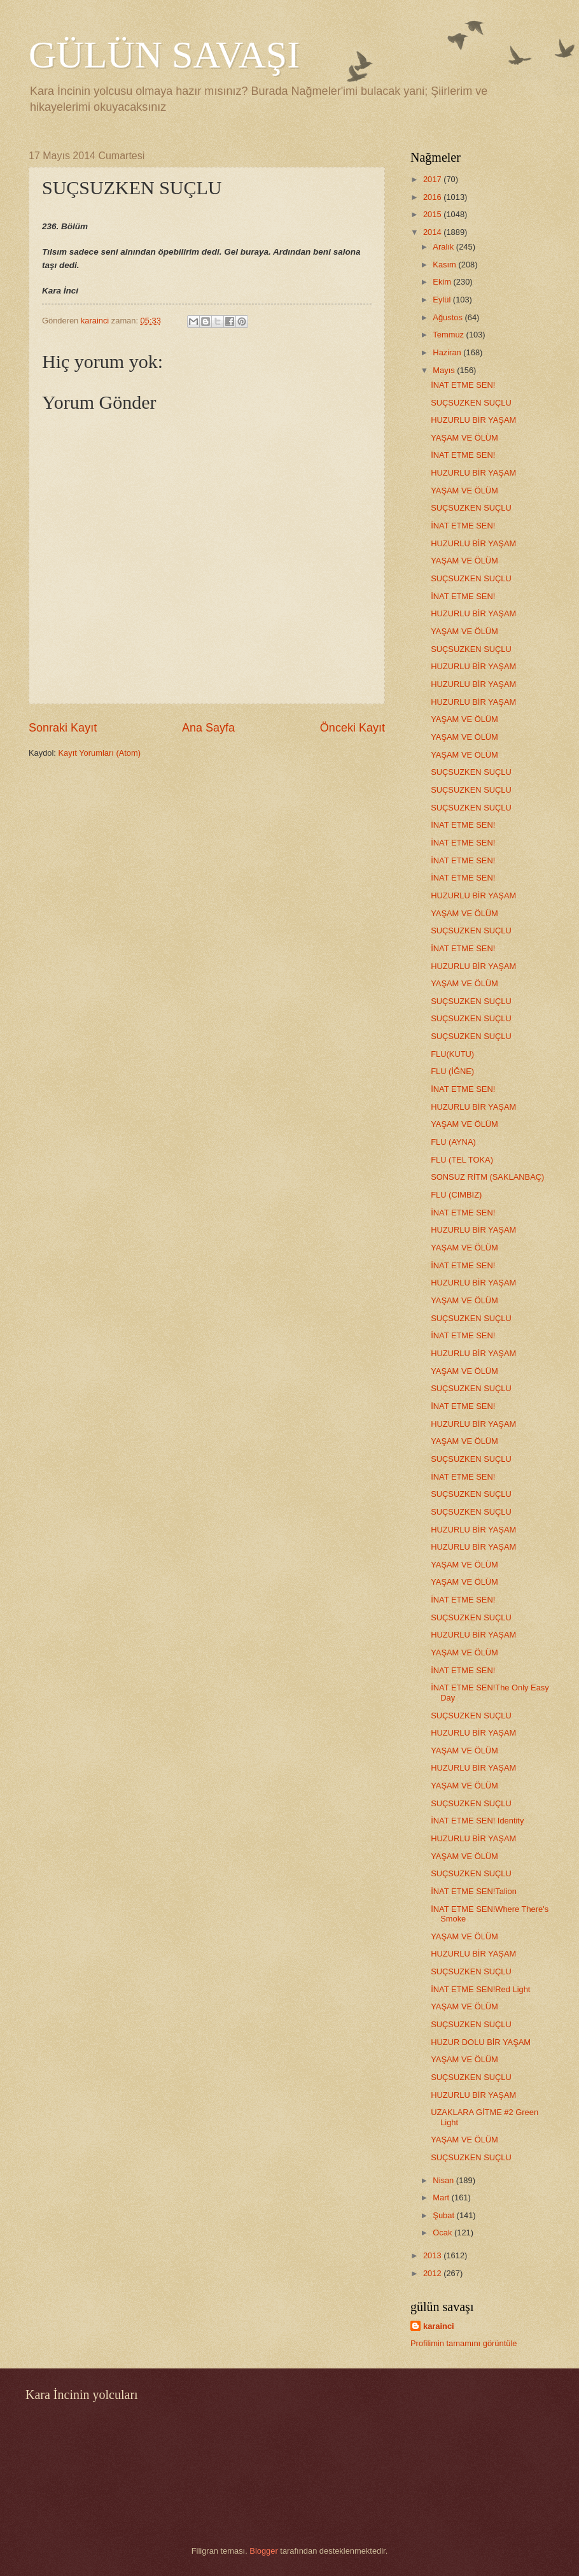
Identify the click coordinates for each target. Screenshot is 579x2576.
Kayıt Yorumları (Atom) (100, 753)
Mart (442, 2197)
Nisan (444, 2180)
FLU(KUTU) (452, 1054)
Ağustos (448, 317)
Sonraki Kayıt (63, 727)
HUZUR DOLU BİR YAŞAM (481, 2042)
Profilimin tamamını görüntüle (463, 2343)
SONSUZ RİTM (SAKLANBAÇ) (487, 1177)
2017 (433, 179)
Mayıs (445, 370)
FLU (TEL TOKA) (462, 1159)
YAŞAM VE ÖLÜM (464, 437)
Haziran (448, 352)
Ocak (443, 2232)
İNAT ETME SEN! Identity (477, 1820)
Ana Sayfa (208, 727)
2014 (433, 232)
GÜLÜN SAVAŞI (164, 55)
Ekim (443, 282)
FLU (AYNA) (453, 1142)
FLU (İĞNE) (452, 1071)
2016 (433, 197)
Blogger (263, 2551)
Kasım (445, 264)
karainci (438, 2326)
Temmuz (449, 334)
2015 (433, 214)
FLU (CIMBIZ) (456, 1195)
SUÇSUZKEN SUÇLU (471, 402)
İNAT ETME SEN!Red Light (480, 1989)
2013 (433, 2255)
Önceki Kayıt (352, 727)
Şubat (444, 2215)
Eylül (442, 299)
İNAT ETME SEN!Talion (474, 1891)
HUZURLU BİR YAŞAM (473, 420)
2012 (433, 2273)
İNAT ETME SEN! (463, 385)
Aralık (444, 246)
